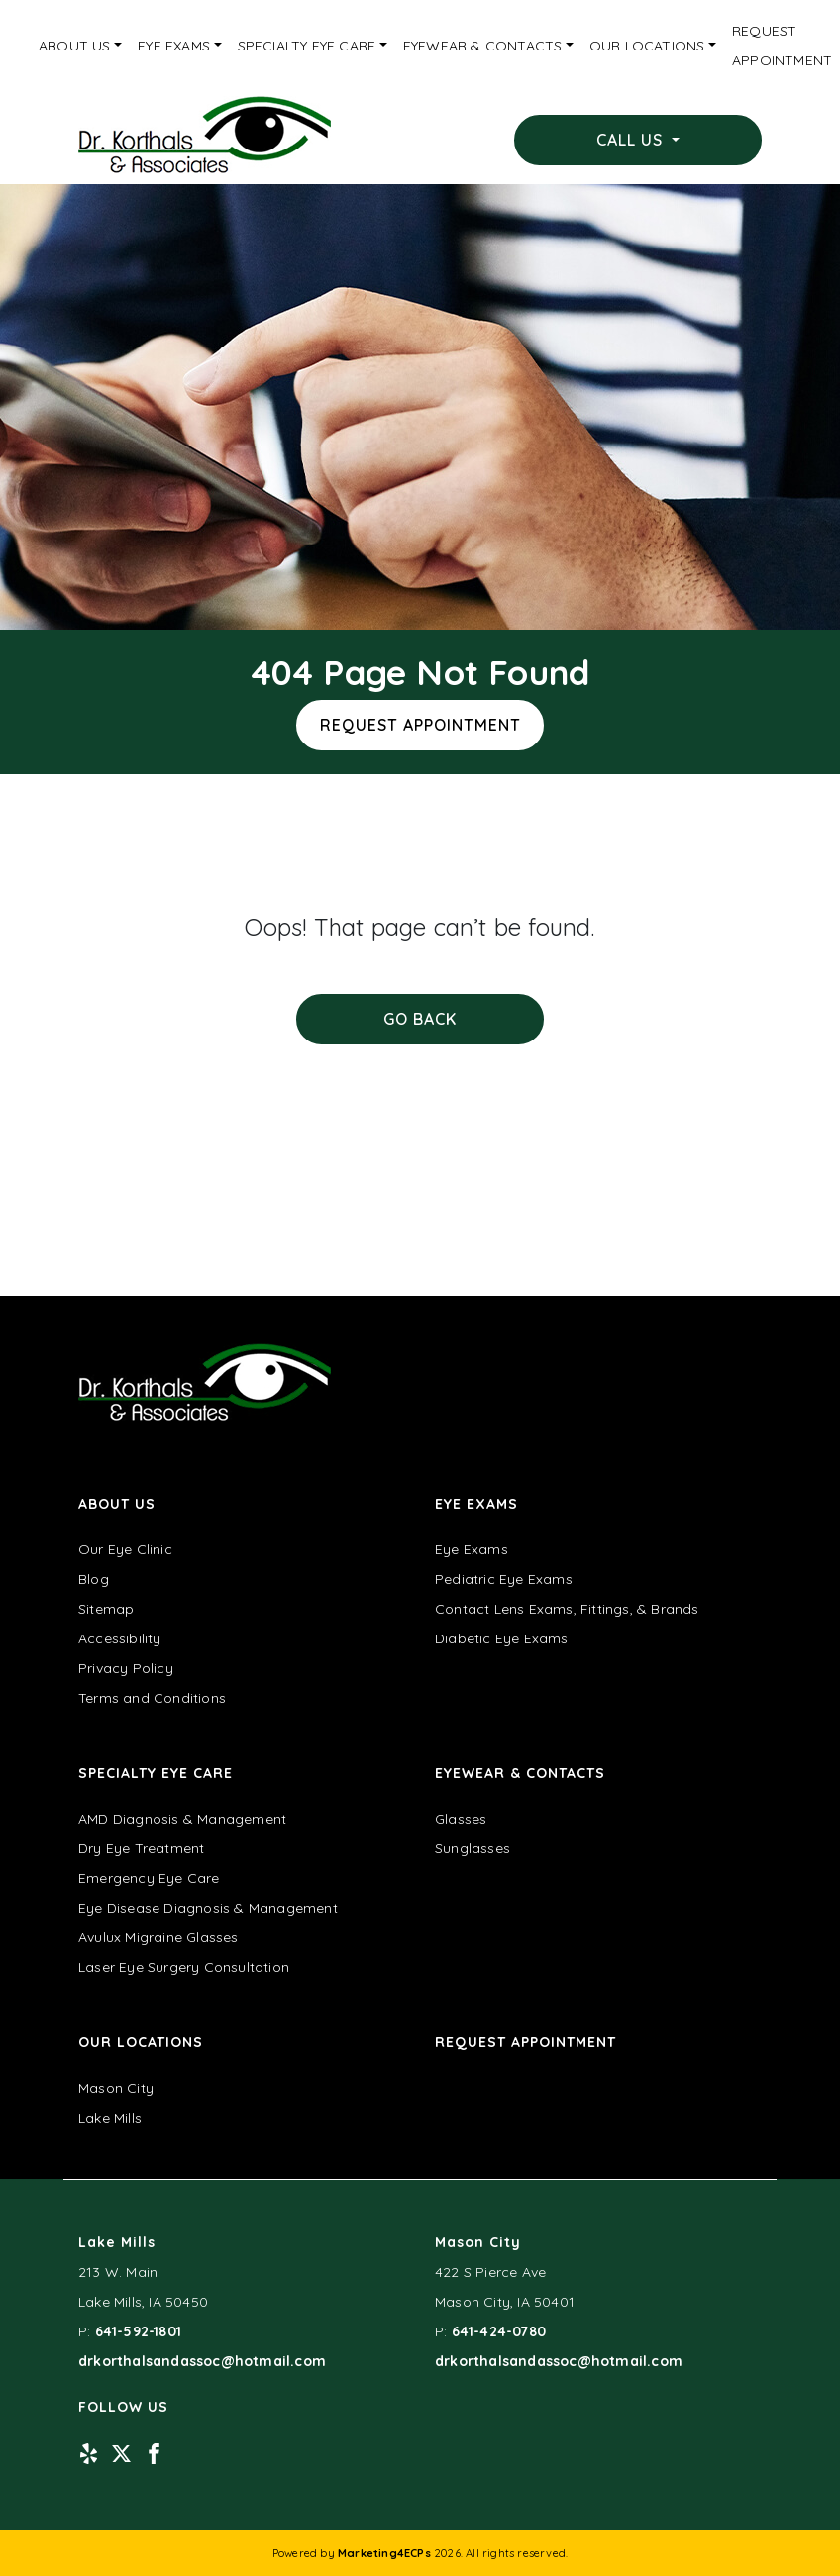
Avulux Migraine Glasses (158, 1937)
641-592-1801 (138, 2331)
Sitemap (106, 1609)
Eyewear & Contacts (483, 45)
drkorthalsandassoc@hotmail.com (202, 2361)
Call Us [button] (632, 139)
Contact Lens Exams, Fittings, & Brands (567, 1609)
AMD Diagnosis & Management (182, 1819)
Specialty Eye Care (307, 45)
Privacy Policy (125, 1668)
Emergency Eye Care (149, 1878)
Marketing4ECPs (384, 2553)
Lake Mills (110, 2118)
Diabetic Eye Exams (502, 1638)
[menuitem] (80, 45)
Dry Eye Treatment (141, 1848)
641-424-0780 (499, 2331)
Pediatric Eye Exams (504, 1579)
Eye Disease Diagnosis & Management (208, 1908)
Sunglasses (472, 1848)
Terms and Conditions (152, 1698)
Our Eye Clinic (125, 1549)
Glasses (460, 1819)
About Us (75, 45)
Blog (93, 1579)
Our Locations (647, 45)
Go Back (420, 1019)
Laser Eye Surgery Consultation (183, 1967)
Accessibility (119, 1638)
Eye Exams (174, 45)
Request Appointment (420, 725)
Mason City (116, 2088)
